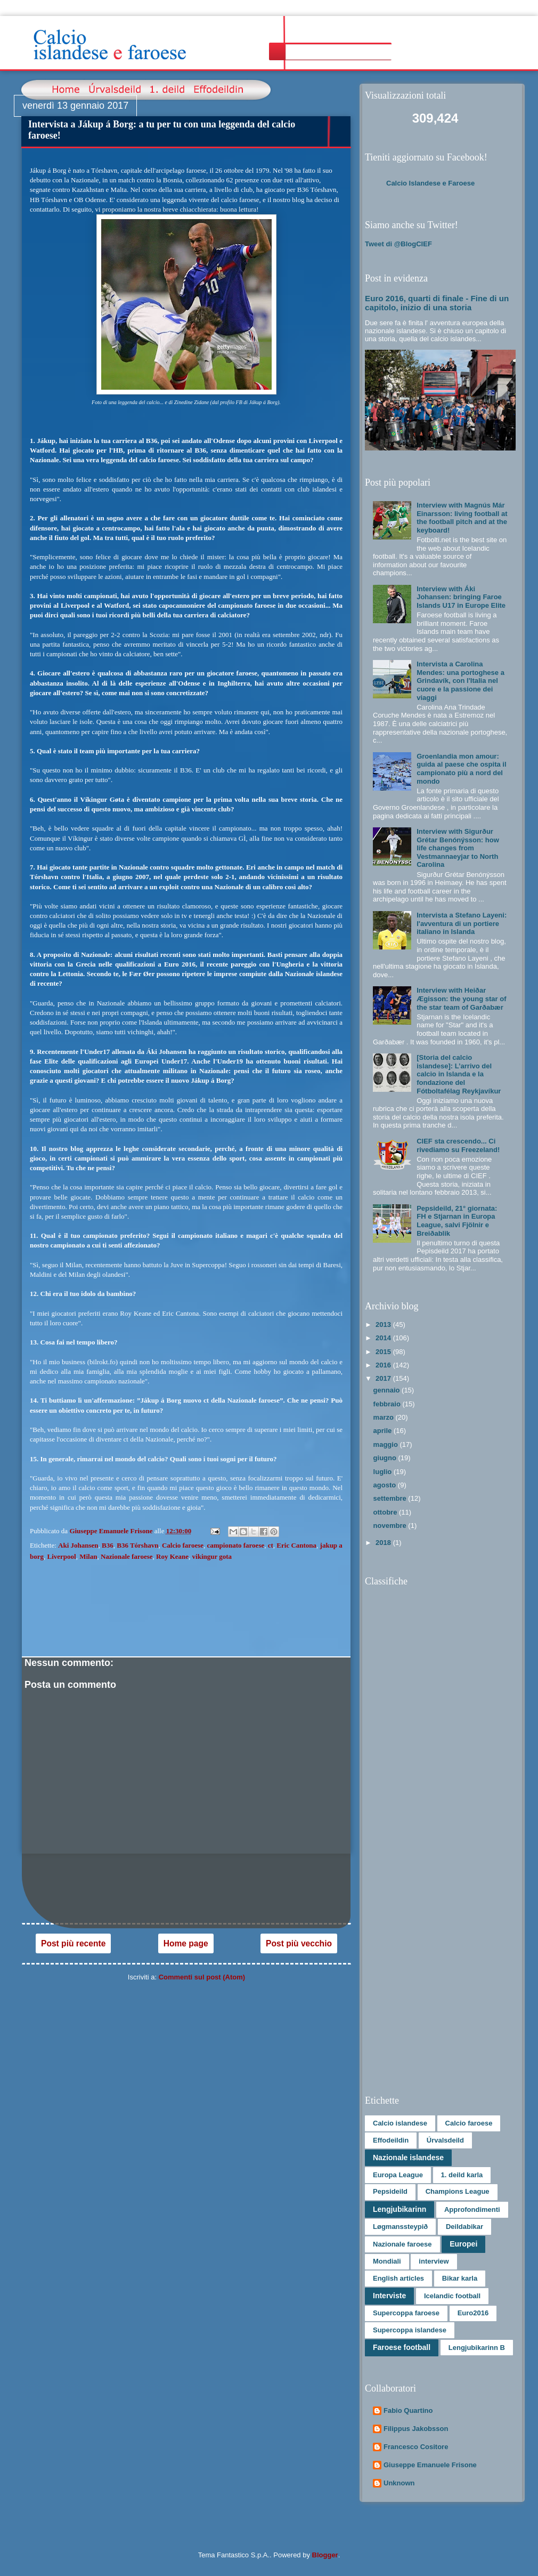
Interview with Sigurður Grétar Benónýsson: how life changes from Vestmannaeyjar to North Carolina (458, 847)
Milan (88, 1556)
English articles (398, 2278)
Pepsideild (390, 2191)
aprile (383, 1431)
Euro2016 (473, 2313)
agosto (385, 1485)
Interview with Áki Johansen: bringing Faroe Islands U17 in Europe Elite (461, 597)
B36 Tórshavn (137, 1545)
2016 (384, 1365)
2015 (384, 1352)
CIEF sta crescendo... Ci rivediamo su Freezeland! (458, 1145)
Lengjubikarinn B (477, 2348)
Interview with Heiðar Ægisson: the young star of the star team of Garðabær (461, 998)
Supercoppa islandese (409, 2330)
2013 (384, 1325)
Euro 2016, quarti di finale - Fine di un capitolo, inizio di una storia (437, 303)
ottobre (386, 1512)
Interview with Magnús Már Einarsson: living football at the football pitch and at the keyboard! (462, 517)
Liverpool (61, 1556)
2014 (384, 1338)
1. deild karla (462, 2175)
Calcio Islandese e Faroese (430, 183)
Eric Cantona (296, 1545)
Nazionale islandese (408, 2157)
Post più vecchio (299, 1943)
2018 (384, 1543)
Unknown (399, 2483)
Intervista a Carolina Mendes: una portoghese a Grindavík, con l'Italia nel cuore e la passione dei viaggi (460, 680)
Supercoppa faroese (406, 2313)
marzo (384, 1417)
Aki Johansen (78, 1545)
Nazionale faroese (127, 1556)
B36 (107, 1545)
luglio (383, 1472)
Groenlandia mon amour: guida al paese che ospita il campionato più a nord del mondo (461, 768)
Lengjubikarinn (399, 2209)
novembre (391, 1525)
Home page (186, 1943)
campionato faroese (236, 1545)
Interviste (389, 2295)
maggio (386, 1444)
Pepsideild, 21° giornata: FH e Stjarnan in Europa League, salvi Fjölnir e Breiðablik (457, 1220)
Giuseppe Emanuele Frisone (430, 2465)
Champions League (458, 2191)
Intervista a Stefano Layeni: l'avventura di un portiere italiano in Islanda (462, 923)
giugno (385, 1458)
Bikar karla (460, 2278)
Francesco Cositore (416, 2447)
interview (434, 2261)
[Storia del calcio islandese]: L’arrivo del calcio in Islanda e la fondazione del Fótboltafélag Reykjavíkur (459, 1073)
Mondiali (387, 2261)
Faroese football (401, 2347)
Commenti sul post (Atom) (202, 1977)
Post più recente (73, 1943)
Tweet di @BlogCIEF (398, 244)
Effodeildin (391, 2140)
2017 (384, 1378)
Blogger (325, 2555)
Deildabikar (464, 2227)
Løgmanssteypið (400, 2227)
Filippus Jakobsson (416, 2429)
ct (270, 1545)
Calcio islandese (400, 2123)
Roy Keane (172, 1556)
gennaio (387, 1390)
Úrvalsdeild (445, 2140)
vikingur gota (212, 1556)
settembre (391, 1498)
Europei (463, 2244)
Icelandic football (452, 2296)
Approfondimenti (472, 2209)
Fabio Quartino (408, 2410)
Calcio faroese (182, 1545)
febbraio (388, 1404)
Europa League (398, 2175)
